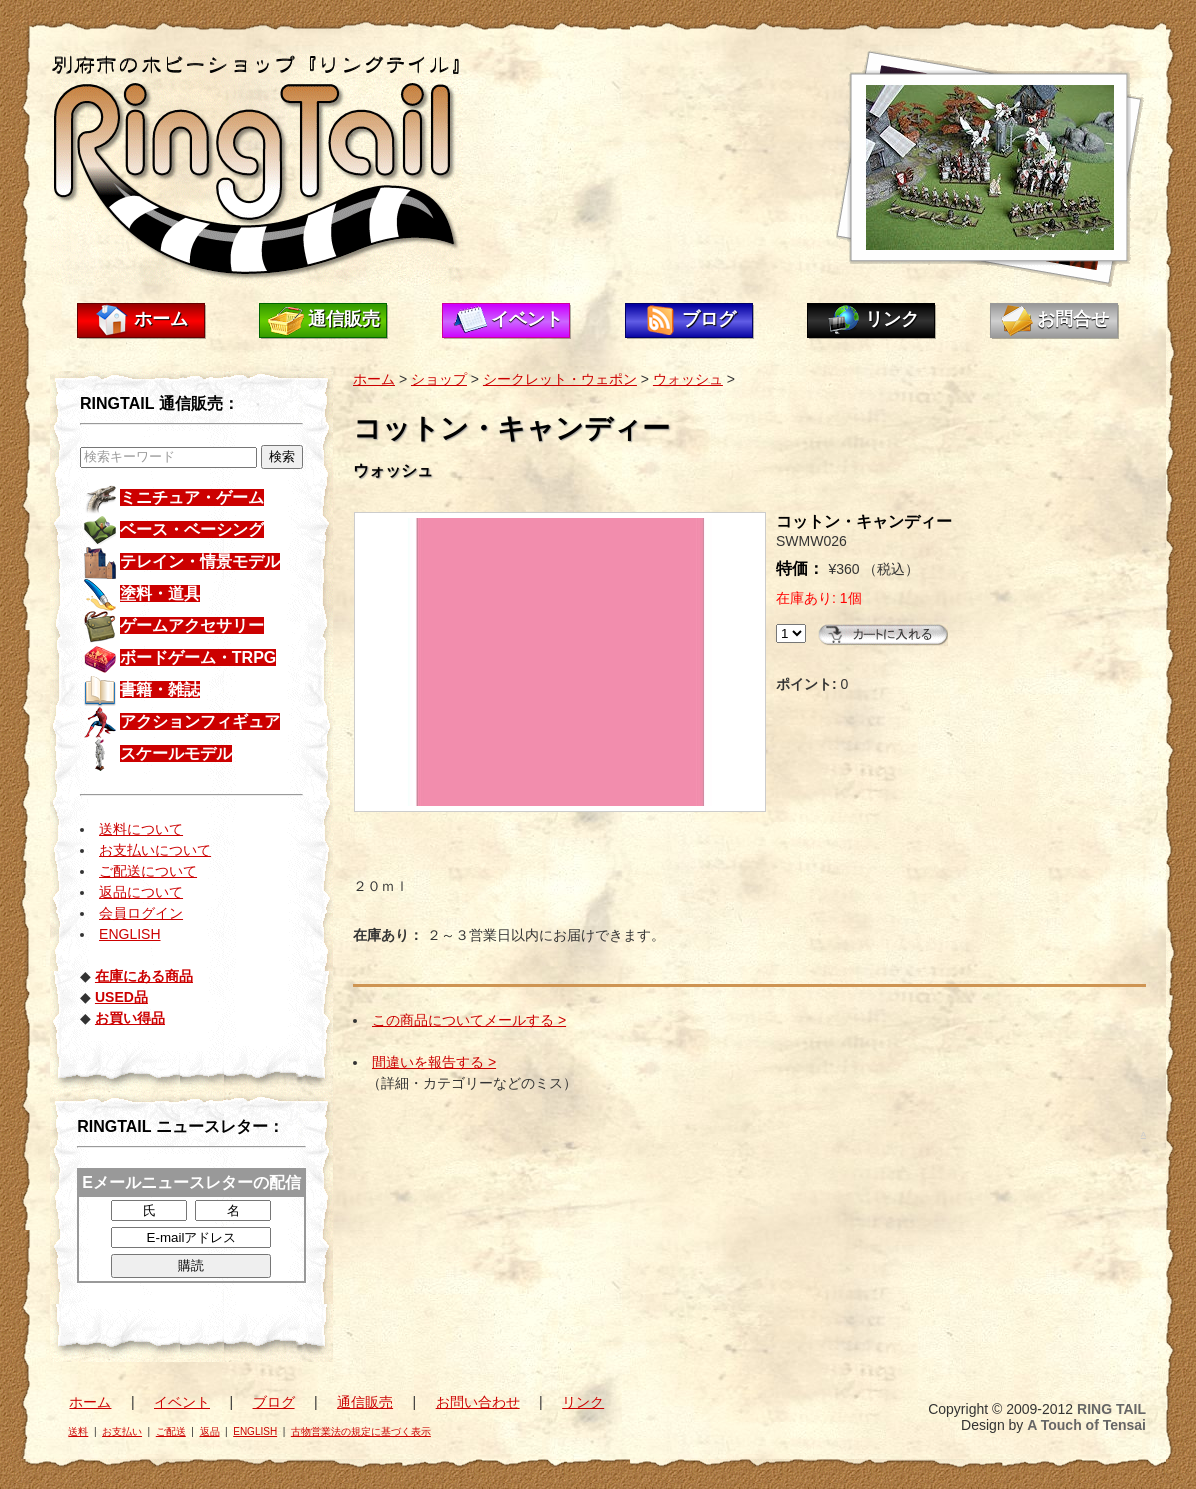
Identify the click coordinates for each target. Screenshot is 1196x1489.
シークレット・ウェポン (560, 379)
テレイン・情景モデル (200, 561)
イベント (527, 319)
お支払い (122, 1431)
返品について (141, 892)
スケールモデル (176, 753)
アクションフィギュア (200, 721)
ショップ (439, 379)
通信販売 (344, 319)
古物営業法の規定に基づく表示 (361, 1431)
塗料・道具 (160, 593)
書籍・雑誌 (160, 689)
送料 (78, 1431)
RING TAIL (1111, 1409)
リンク (892, 319)
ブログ (709, 319)
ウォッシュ (688, 379)
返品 (210, 1431)
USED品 (121, 997)
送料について (141, 829)
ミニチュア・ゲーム (192, 497)
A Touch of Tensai (1086, 1425)
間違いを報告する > (434, 1062)
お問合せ (1073, 319)
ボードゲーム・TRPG (198, 657)
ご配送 (171, 1431)
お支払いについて (155, 850)
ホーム (161, 319)
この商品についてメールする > (469, 1020)
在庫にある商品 (144, 976)
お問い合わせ (478, 1402)
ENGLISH (129, 934)
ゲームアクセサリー (192, 625)
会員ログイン (141, 913)
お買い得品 (130, 1018)
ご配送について (148, 871)
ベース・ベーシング (192, 529)
